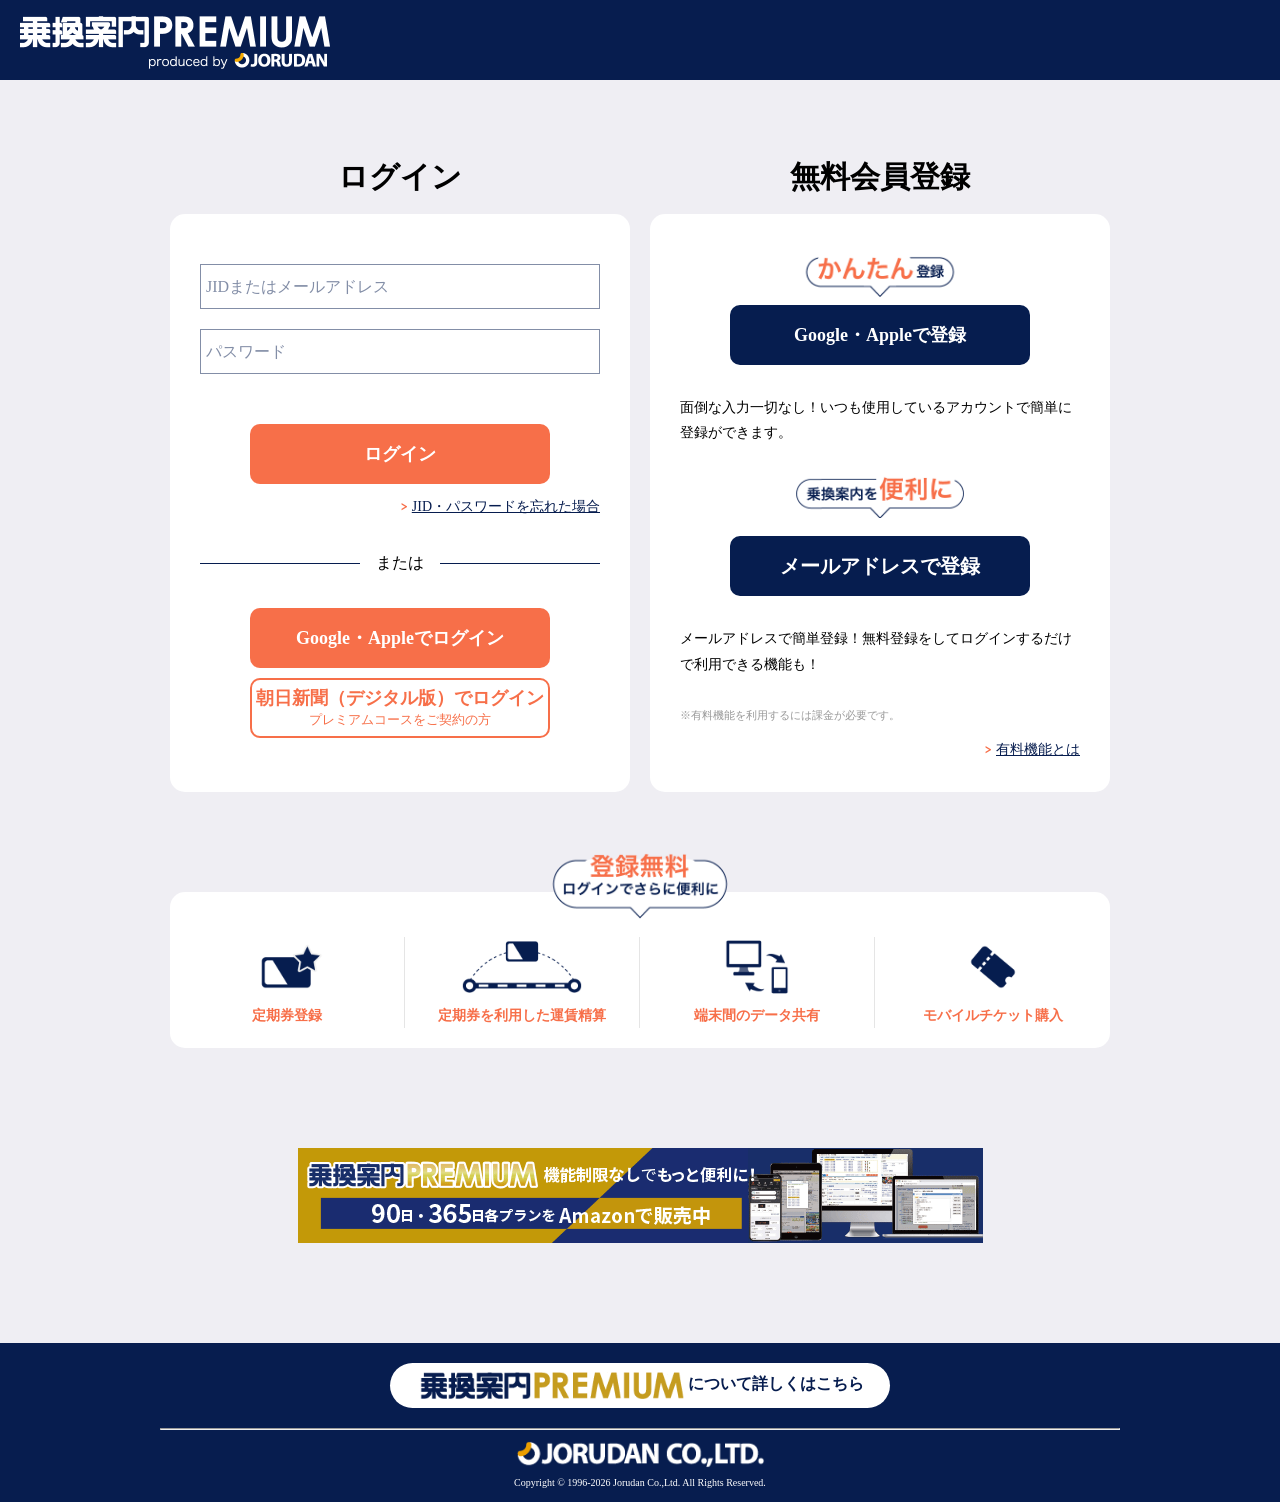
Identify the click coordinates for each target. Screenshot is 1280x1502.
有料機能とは (1038, 749)
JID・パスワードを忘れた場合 (506, 506)
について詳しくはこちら (640, 1385)
